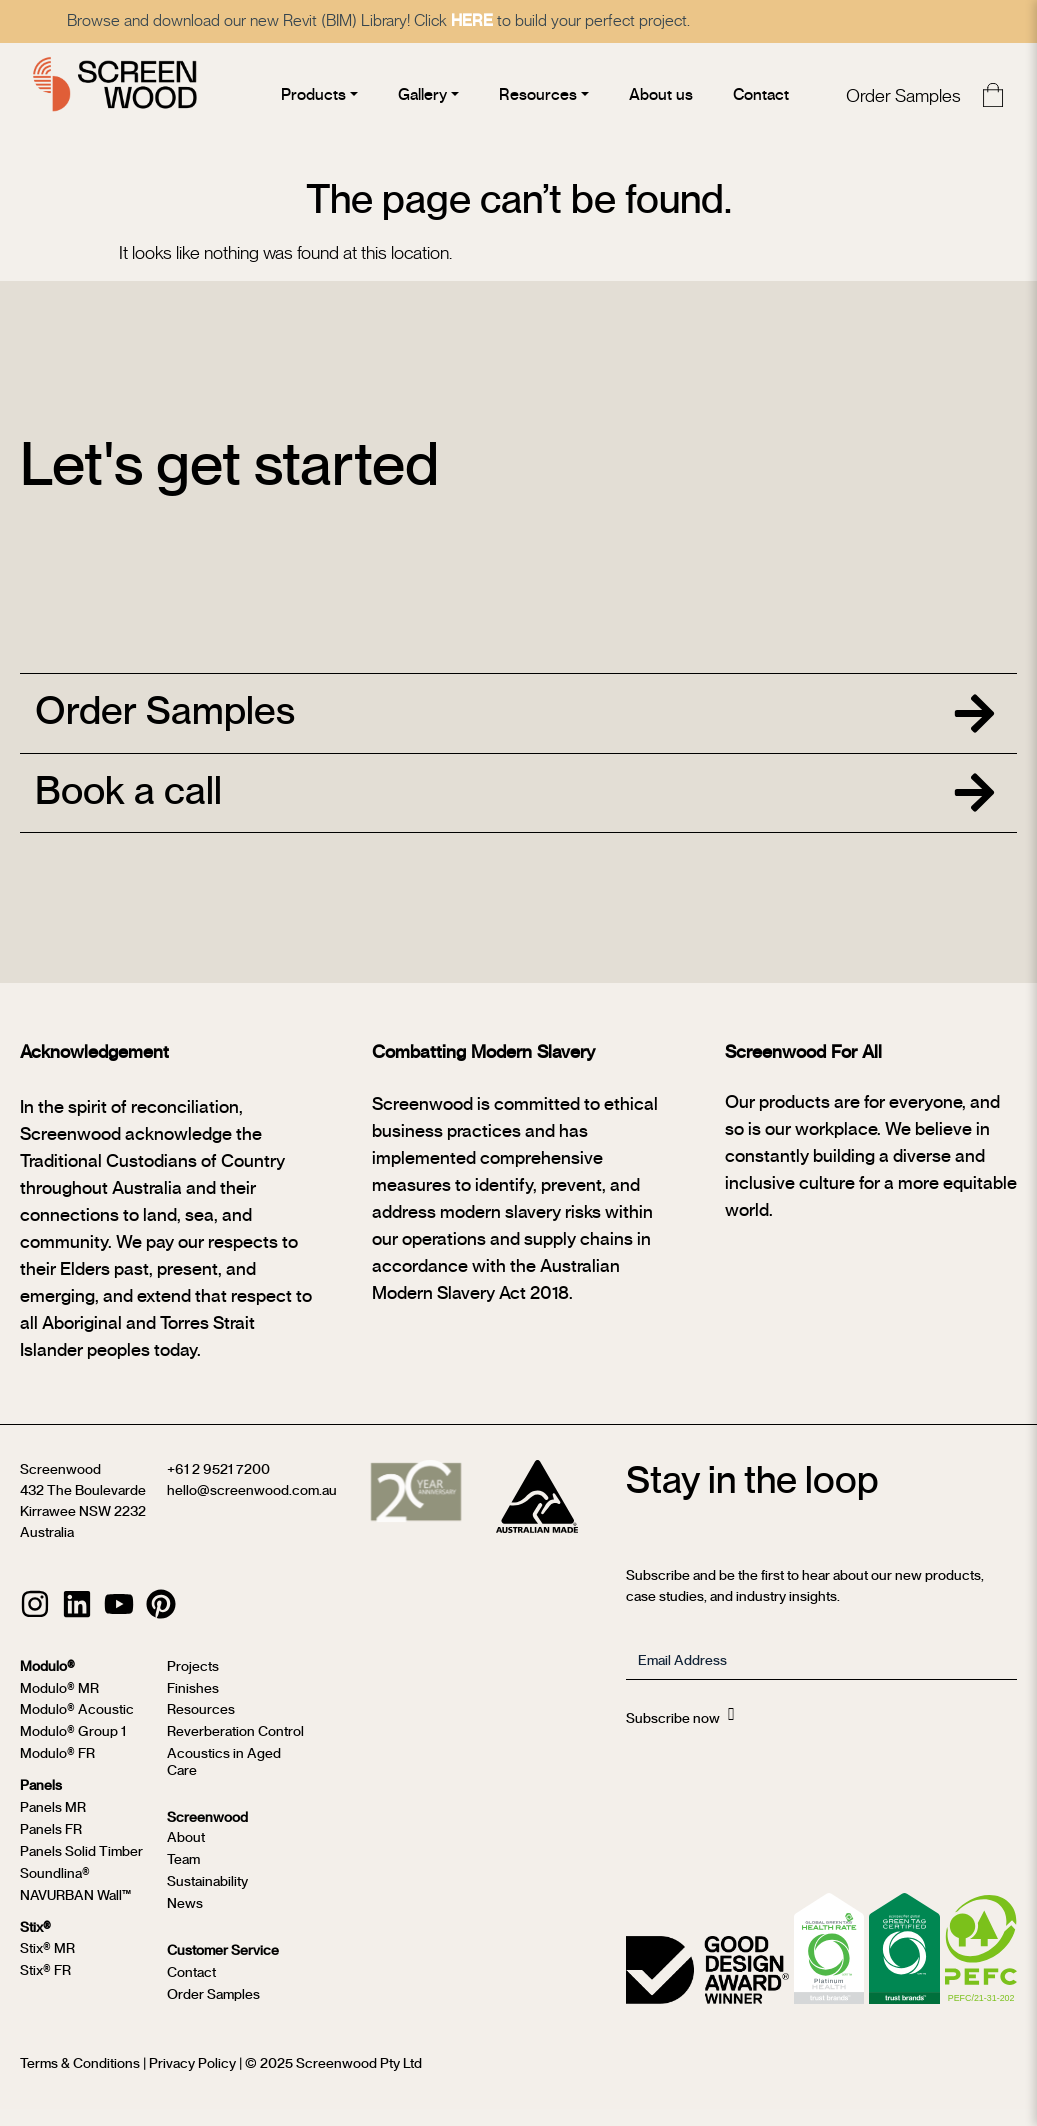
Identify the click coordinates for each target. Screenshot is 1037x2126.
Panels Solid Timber (81, 1869)
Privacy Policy (192, 2080)
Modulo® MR (59, 1706)
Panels (41, 1803)
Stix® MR (47, 1966)
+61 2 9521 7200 (218, 1488)
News (185, 1920)
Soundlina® (55, 1891)
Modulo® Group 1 (73, 1750)
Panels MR (53, 1825)
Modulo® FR (57, 1772)
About (186, 1855)
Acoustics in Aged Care (224, 1780)
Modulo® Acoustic (77, 1728)
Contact (191, 1990)
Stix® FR (45, 1988)
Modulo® (47, 1684)
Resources (201, 1728)
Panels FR (51, 1847)
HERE (505, 21)
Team (183, 1877)
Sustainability (207, 1899)
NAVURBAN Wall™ (75, 1912)
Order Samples (899, 97)
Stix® (35, 1944)
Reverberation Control (235, 1750)
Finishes (193, 1706)
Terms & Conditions (80, 2080)
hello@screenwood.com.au (252, 1509)
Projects (193, 1684)
